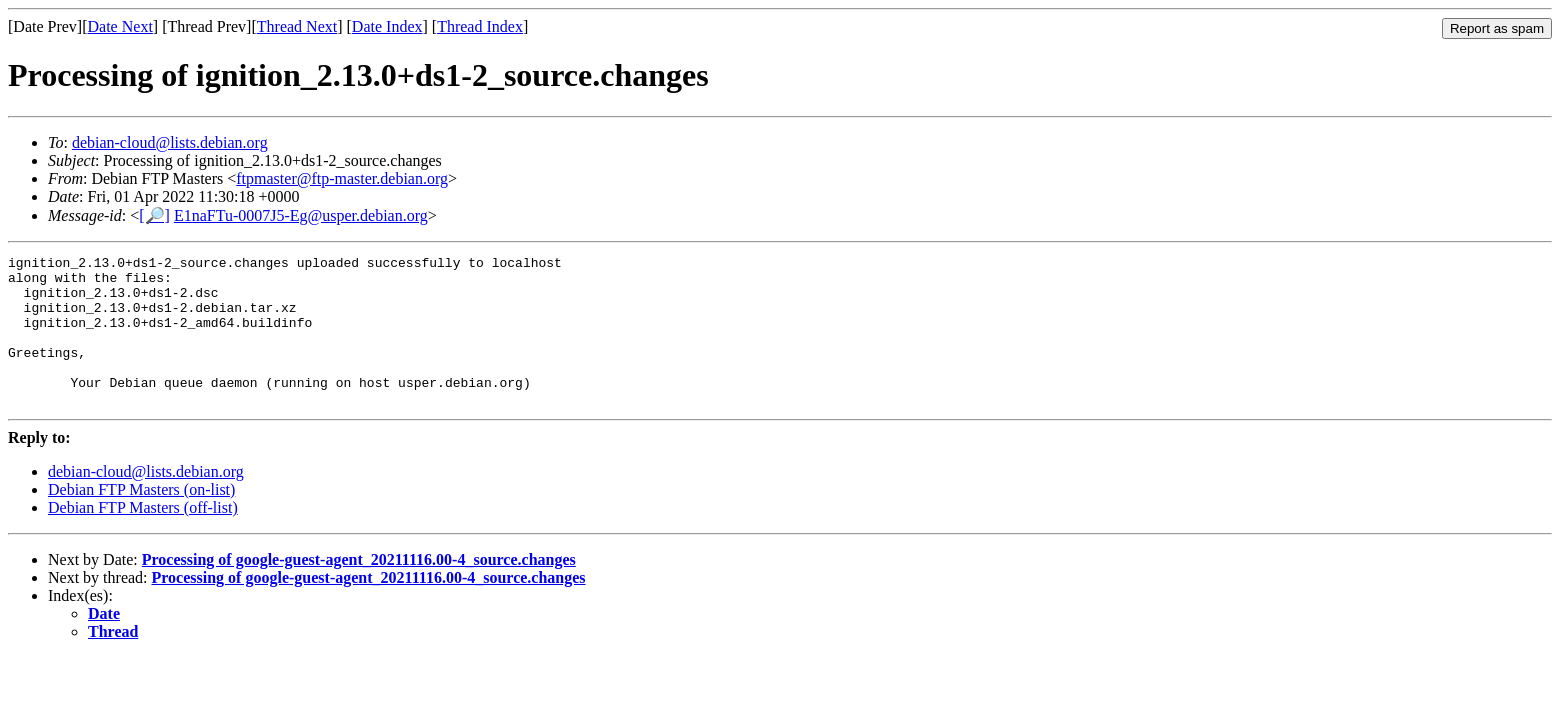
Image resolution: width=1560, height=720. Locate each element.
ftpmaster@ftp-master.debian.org (342, 178)
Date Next (120, 26)
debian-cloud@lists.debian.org (170, 142)
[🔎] (154, 215)
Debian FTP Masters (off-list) (143, 537)
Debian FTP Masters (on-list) (141, 519)
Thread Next (297, 26)
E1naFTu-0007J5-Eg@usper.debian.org (301, 215)
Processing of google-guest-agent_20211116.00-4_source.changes (359, 589)
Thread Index (480, 26)
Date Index (387, 26)
